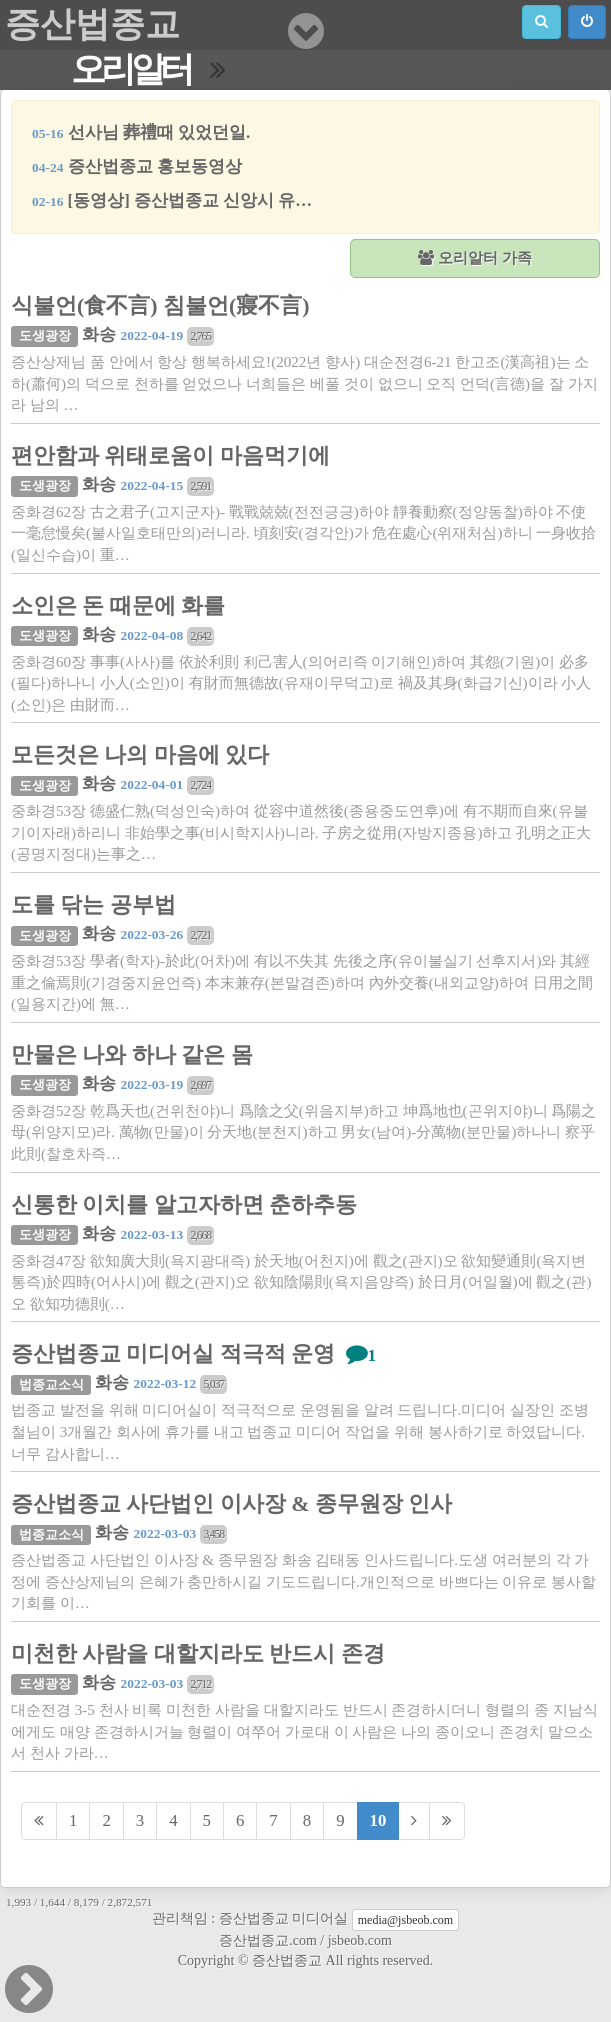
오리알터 (130, 69)
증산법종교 (92, 24)
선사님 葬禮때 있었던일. (141, 132)
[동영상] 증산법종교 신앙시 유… (172, 200)
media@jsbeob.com (405, 1920)
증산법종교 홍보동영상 (137, 166)
